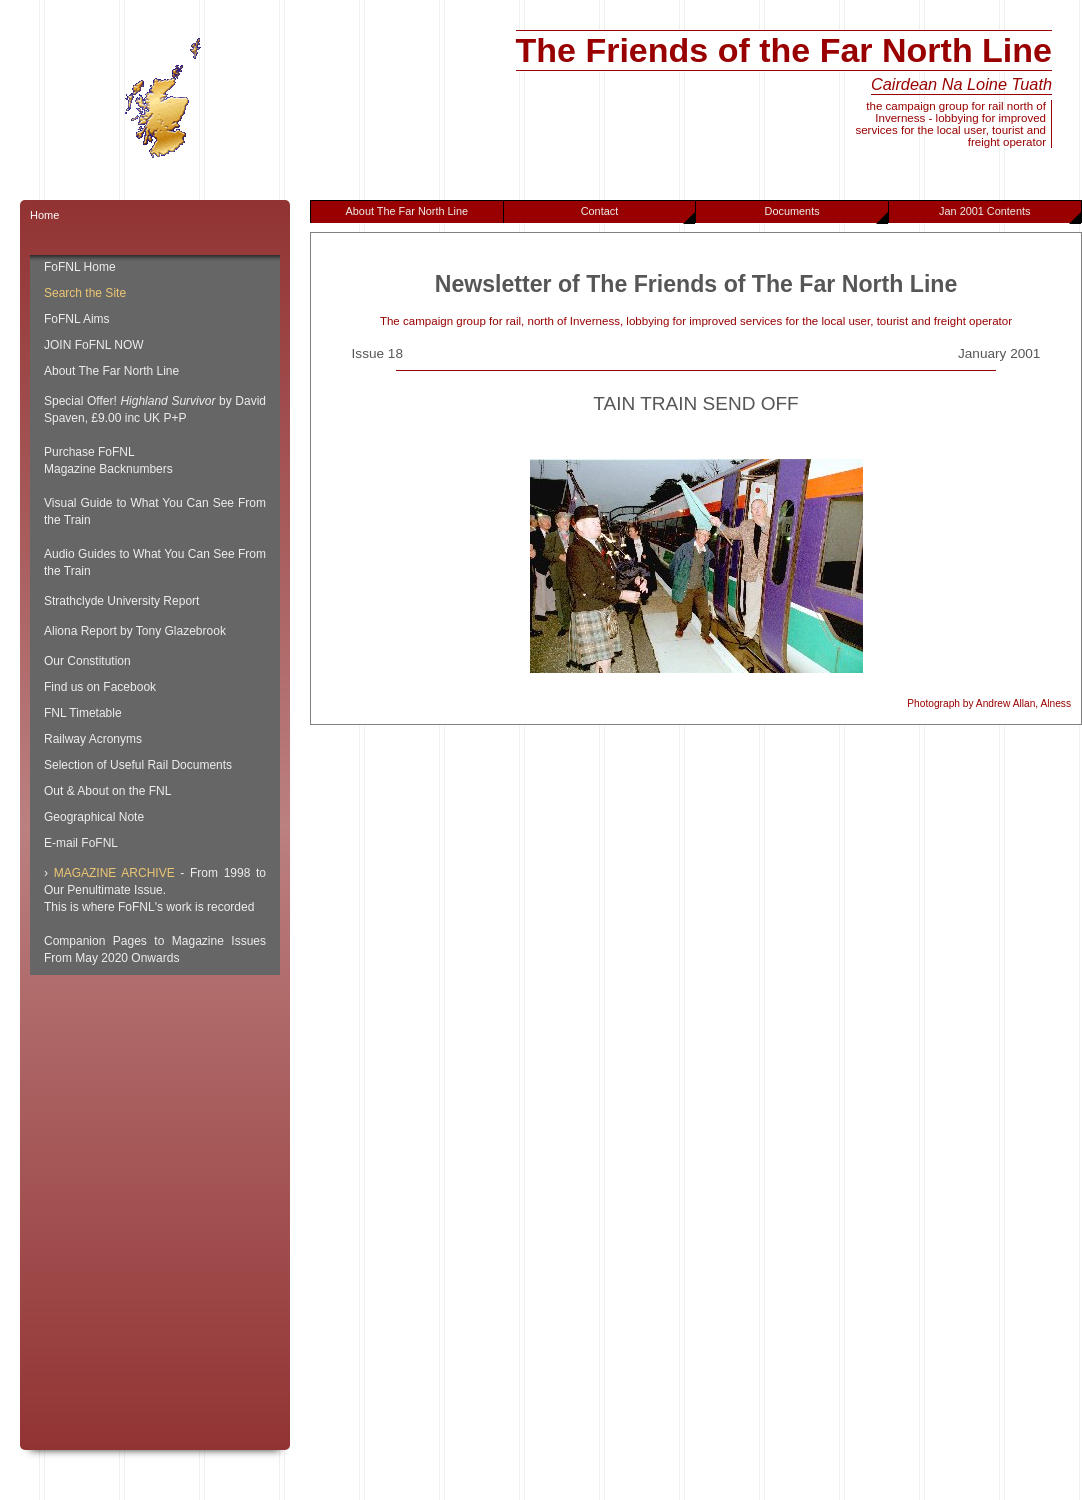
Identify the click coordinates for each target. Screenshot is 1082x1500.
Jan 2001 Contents (1009, 214)
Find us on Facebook (100, 687)
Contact (638, 214)
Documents (826, 214)
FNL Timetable (83, 713)
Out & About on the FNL (107, 791)
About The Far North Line (407, 211)
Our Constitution (87, 661)
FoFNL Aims (77, 319)
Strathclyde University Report (121, 601)
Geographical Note (94, 817)
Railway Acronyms (93, 739)
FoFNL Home (80, 267)
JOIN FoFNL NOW (94, 345)
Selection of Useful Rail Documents (138, 765)
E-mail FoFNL (81, 843)
